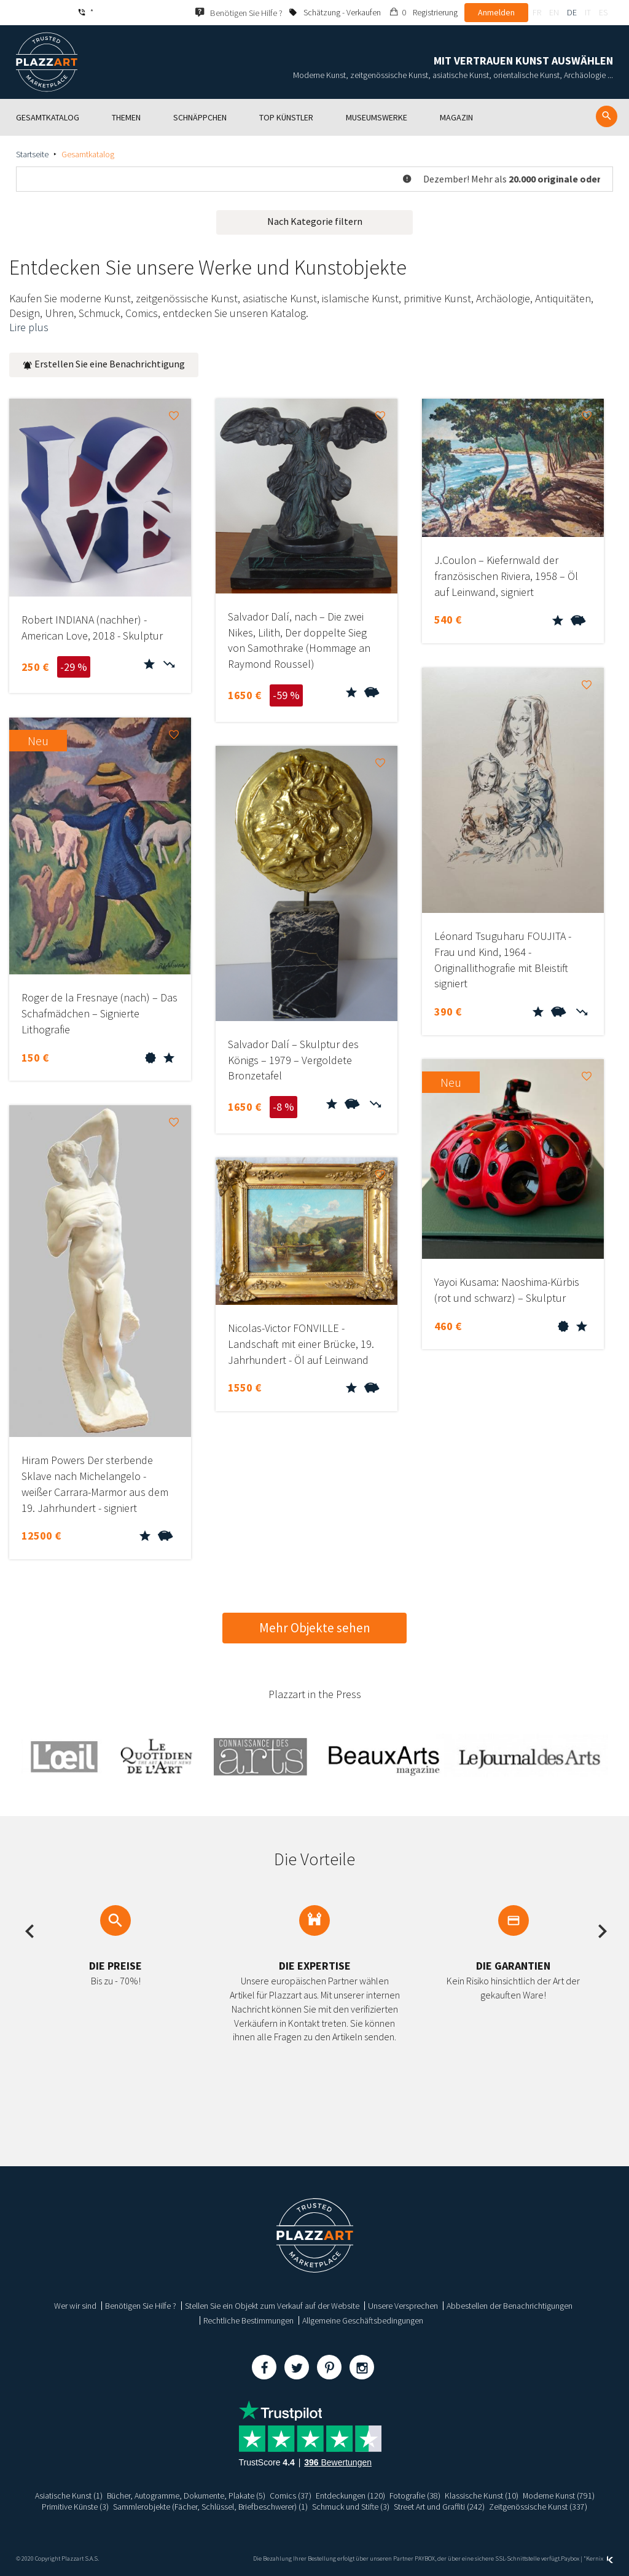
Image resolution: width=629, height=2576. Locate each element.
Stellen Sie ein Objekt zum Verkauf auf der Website (272, 2305)
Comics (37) (290, 2495)
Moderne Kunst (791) (559, 2495)
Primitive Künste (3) (74, 2506)
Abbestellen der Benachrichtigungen (509, 2305)
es (603, 12)
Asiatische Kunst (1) (67, 2495)
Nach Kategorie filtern (314, 221)
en (554, 12)
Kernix (599, 2558)
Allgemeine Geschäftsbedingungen (362, 2320)
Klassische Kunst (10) (481, 2495)
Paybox (570, 2558)
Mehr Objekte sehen (314, 1627)
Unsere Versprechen (403, 2305)
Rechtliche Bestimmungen (248, 2320)
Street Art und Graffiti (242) (440, 2506)
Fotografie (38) (414, 2495)
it (588, 12)
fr (537, 12)
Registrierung (435, 12)
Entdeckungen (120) (350, 2495)
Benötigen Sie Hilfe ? (140, 2305)
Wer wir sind (75, 2305)
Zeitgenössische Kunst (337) (539, 2506)
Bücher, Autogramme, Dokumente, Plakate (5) (185, 2495)
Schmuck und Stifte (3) (352, 2506)
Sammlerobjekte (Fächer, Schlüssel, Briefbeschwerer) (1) (210, 2506)
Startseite (32, 154)
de (572, 12)
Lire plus (29, 327)
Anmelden (496, 12)
